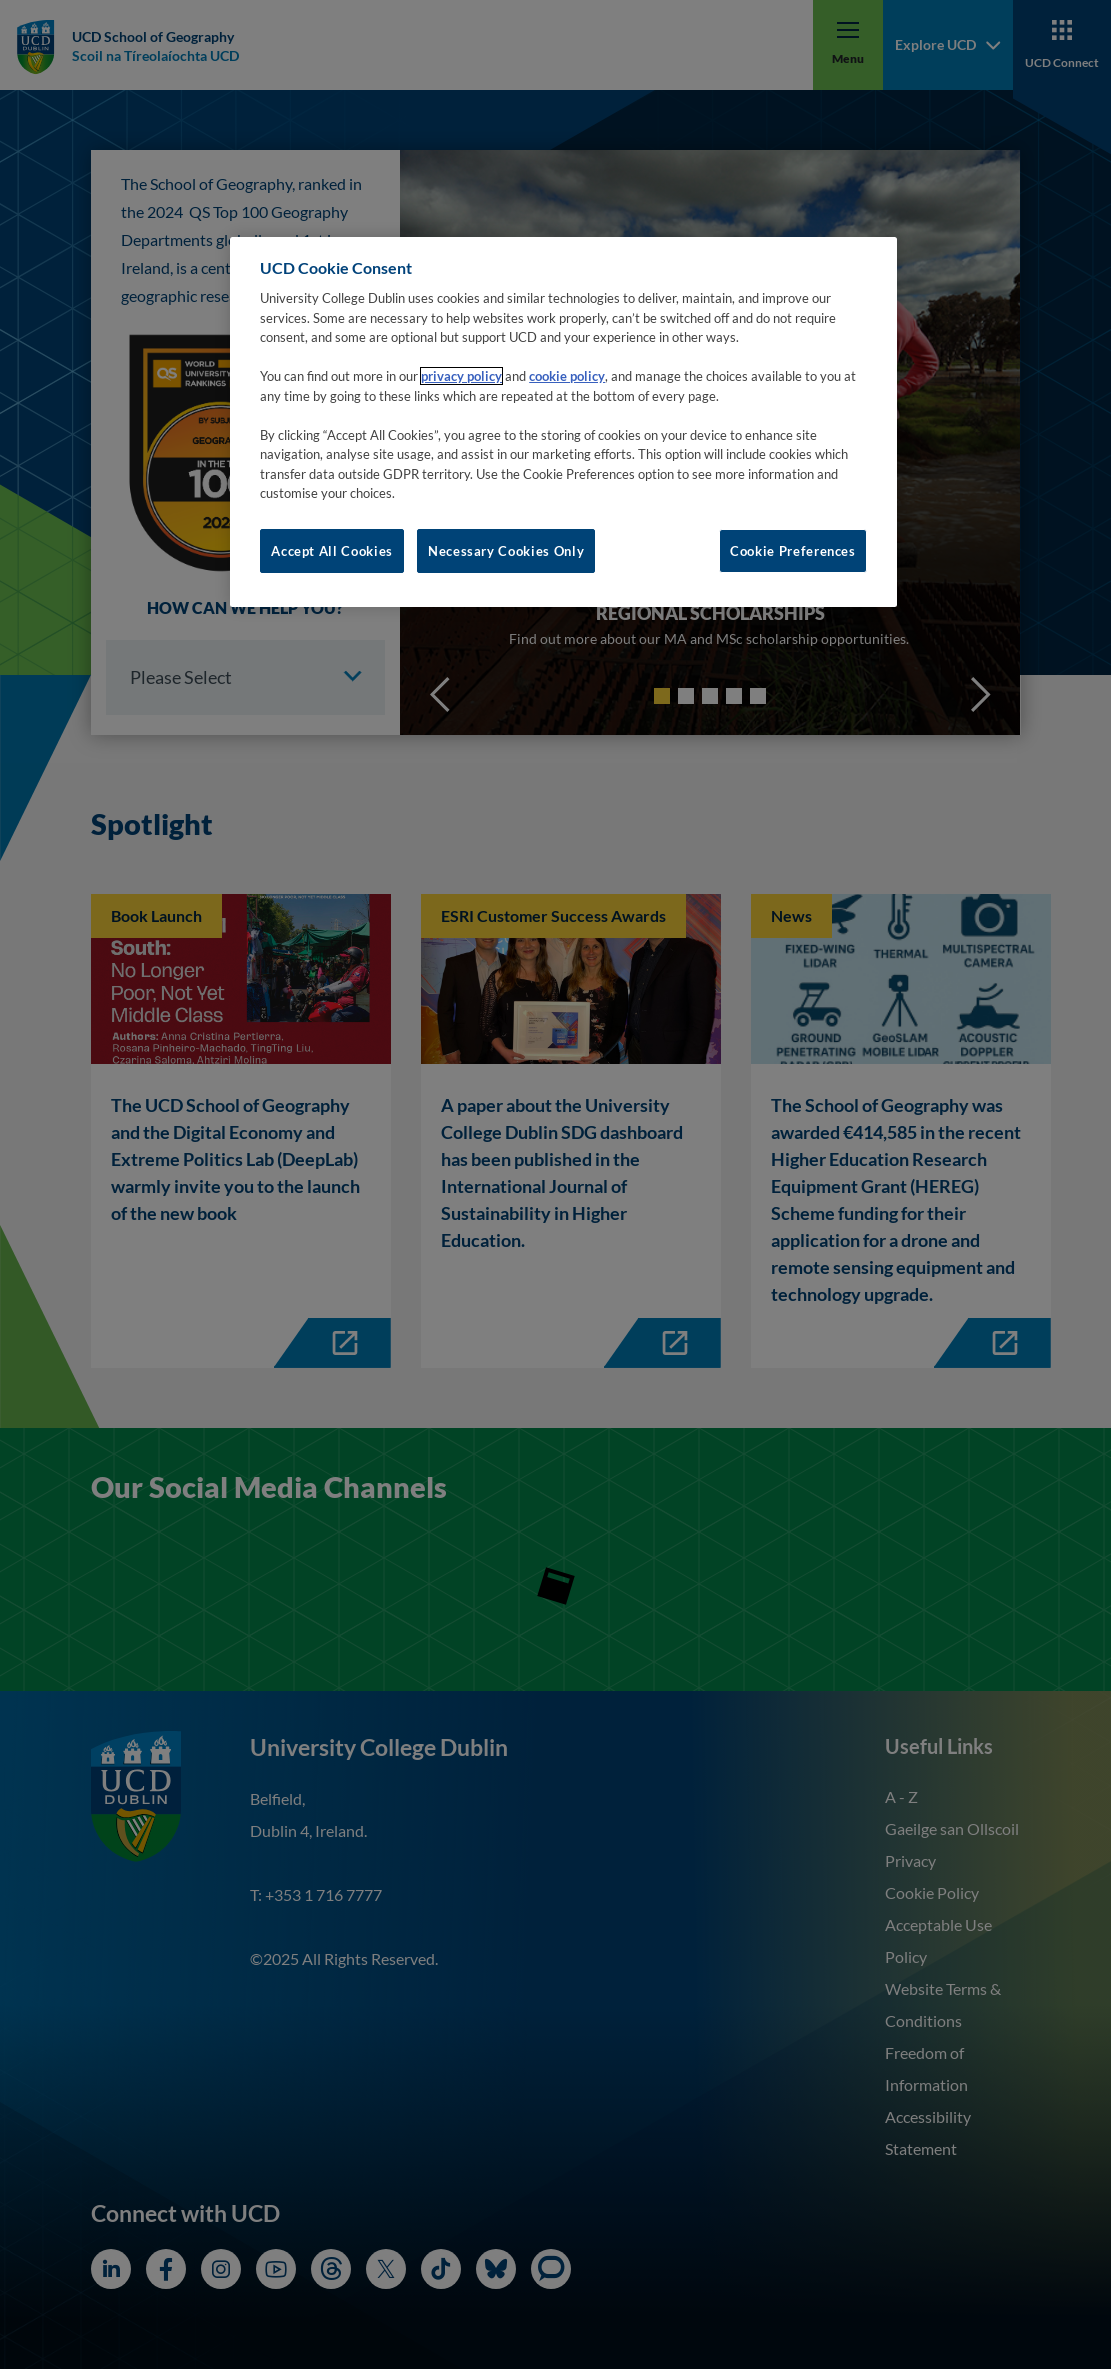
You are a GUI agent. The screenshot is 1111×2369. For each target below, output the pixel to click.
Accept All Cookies (332, 551)
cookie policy (567, 376)
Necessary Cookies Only (506, 551)
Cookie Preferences (793, 551)
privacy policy (461, 376)
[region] (563, 422)
